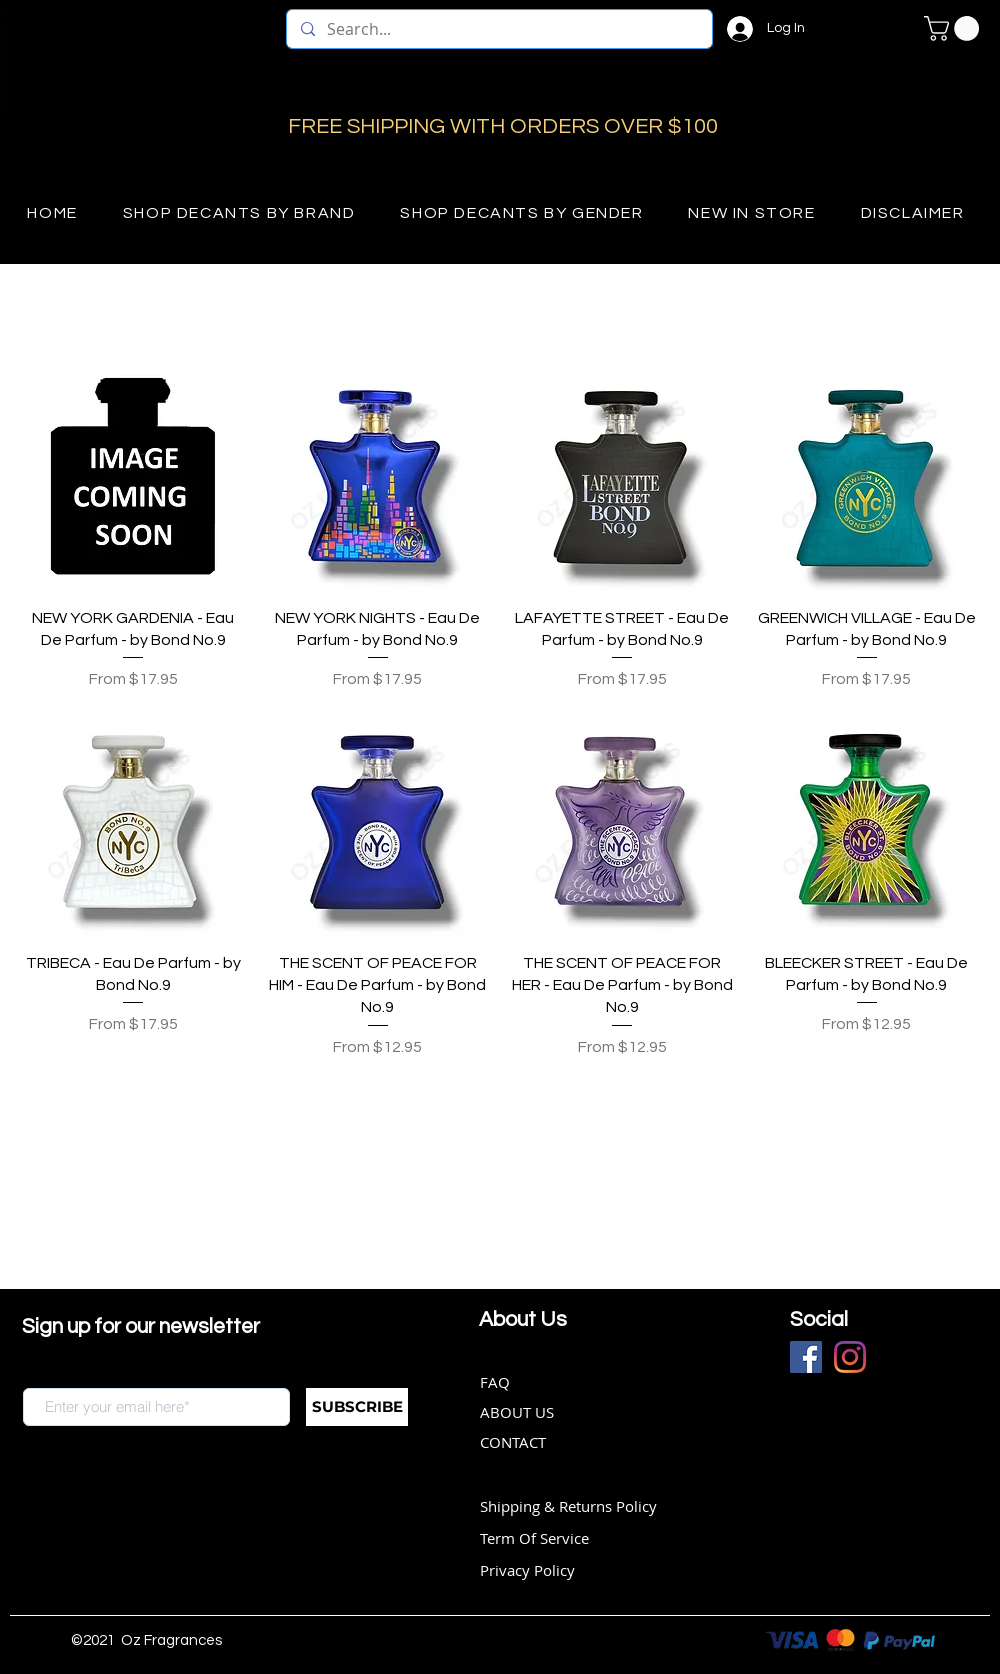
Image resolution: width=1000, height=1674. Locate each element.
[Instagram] (850, 1357)
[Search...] (498, 29)
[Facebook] (806, 1357)
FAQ (495, 1382)
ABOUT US (517, 1412)
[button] (954, 28)
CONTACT (513, 1442)
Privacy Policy (527, 1570)
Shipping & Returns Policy (568, 1506)
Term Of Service (534, 1538)
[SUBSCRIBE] (357, 1407)
